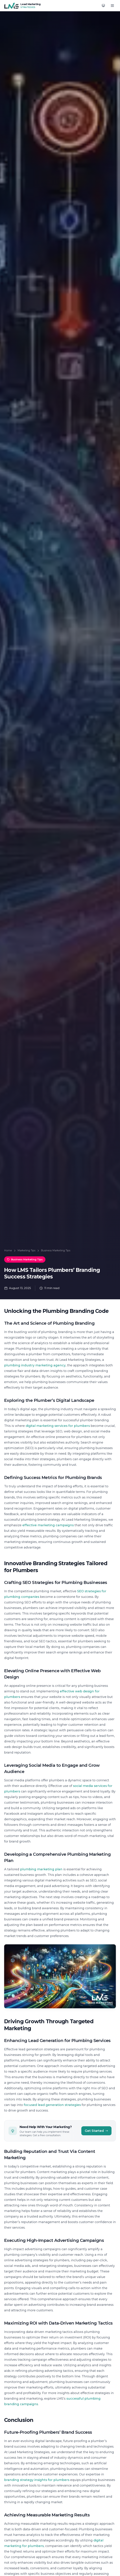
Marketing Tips (26, 1250)
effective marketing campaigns (48, 1525)
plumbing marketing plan (41, 1869)
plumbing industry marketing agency (35, 1365)
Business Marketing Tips (55, 1250)
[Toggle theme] (103, 5)
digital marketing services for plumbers (58, 1426)
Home (8, 1250)
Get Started (96, 2131)
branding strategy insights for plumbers (36, 2480)
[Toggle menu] (112, 5)
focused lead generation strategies (52, 2105)
